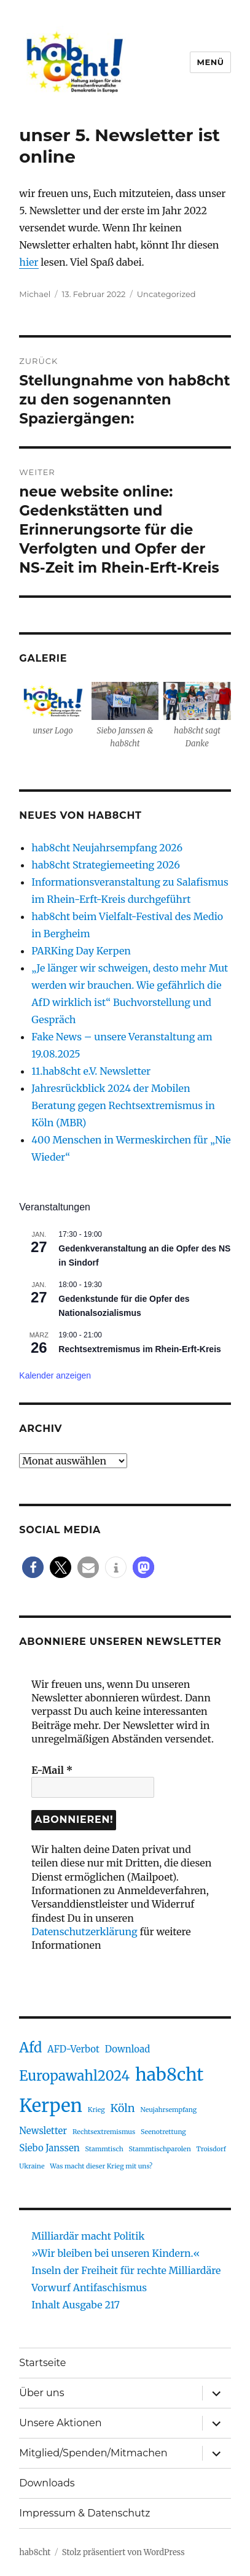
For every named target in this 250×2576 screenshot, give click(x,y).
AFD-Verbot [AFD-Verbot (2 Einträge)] (73, 2049)
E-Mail (51, 1770)
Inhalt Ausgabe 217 (75, 2305)
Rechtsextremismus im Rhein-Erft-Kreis (139, 1349)
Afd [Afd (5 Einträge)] (30, 2047)
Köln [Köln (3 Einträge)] (122, 2108)
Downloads (46, 2483)
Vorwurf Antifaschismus (89, 2287)
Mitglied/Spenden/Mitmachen (93, 2453)
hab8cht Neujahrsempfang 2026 (106, 847)
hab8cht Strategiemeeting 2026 (105, 865)
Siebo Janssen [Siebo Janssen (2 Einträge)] (49, 2148)
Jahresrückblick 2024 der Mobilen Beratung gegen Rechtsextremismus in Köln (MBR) (122, 1105)
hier (28, 262)
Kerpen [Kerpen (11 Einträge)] (50, 2105)
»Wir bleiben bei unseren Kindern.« (115, 2253)
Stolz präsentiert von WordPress (123, 2552)
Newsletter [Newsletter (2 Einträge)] (43, 2131)
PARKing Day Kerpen (81, 951)
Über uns (41, 2393)
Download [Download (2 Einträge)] (127, 2049)
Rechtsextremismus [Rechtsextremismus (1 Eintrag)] (103, 2132)
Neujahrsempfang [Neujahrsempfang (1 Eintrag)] (168, 2110)
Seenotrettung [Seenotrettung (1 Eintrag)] (163, 2132)
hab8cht (34, 2552)
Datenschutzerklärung (84, 1931)
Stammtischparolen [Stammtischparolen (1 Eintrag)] (160, 2149)
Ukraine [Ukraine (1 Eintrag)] (31, 2166)
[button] (33, 1567)
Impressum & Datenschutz (84, 2513)
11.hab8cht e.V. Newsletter (90, 1071)
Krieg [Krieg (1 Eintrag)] (96, 2110)
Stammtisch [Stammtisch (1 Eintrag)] (104, 2149)
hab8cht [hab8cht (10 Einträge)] (169, 2075)
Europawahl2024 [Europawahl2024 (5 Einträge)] (74, 2075)
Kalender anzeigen (55, 1375)
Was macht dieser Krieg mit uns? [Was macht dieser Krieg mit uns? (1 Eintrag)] (101, 2166)
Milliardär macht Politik (87, 2236)
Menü (210, 62)
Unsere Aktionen (60, 2423)
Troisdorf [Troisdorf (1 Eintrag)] (211, 2149)
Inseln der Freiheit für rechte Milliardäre (126, 2270)
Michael (34, 294)
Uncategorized (166, 294)
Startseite (42, 2363)
